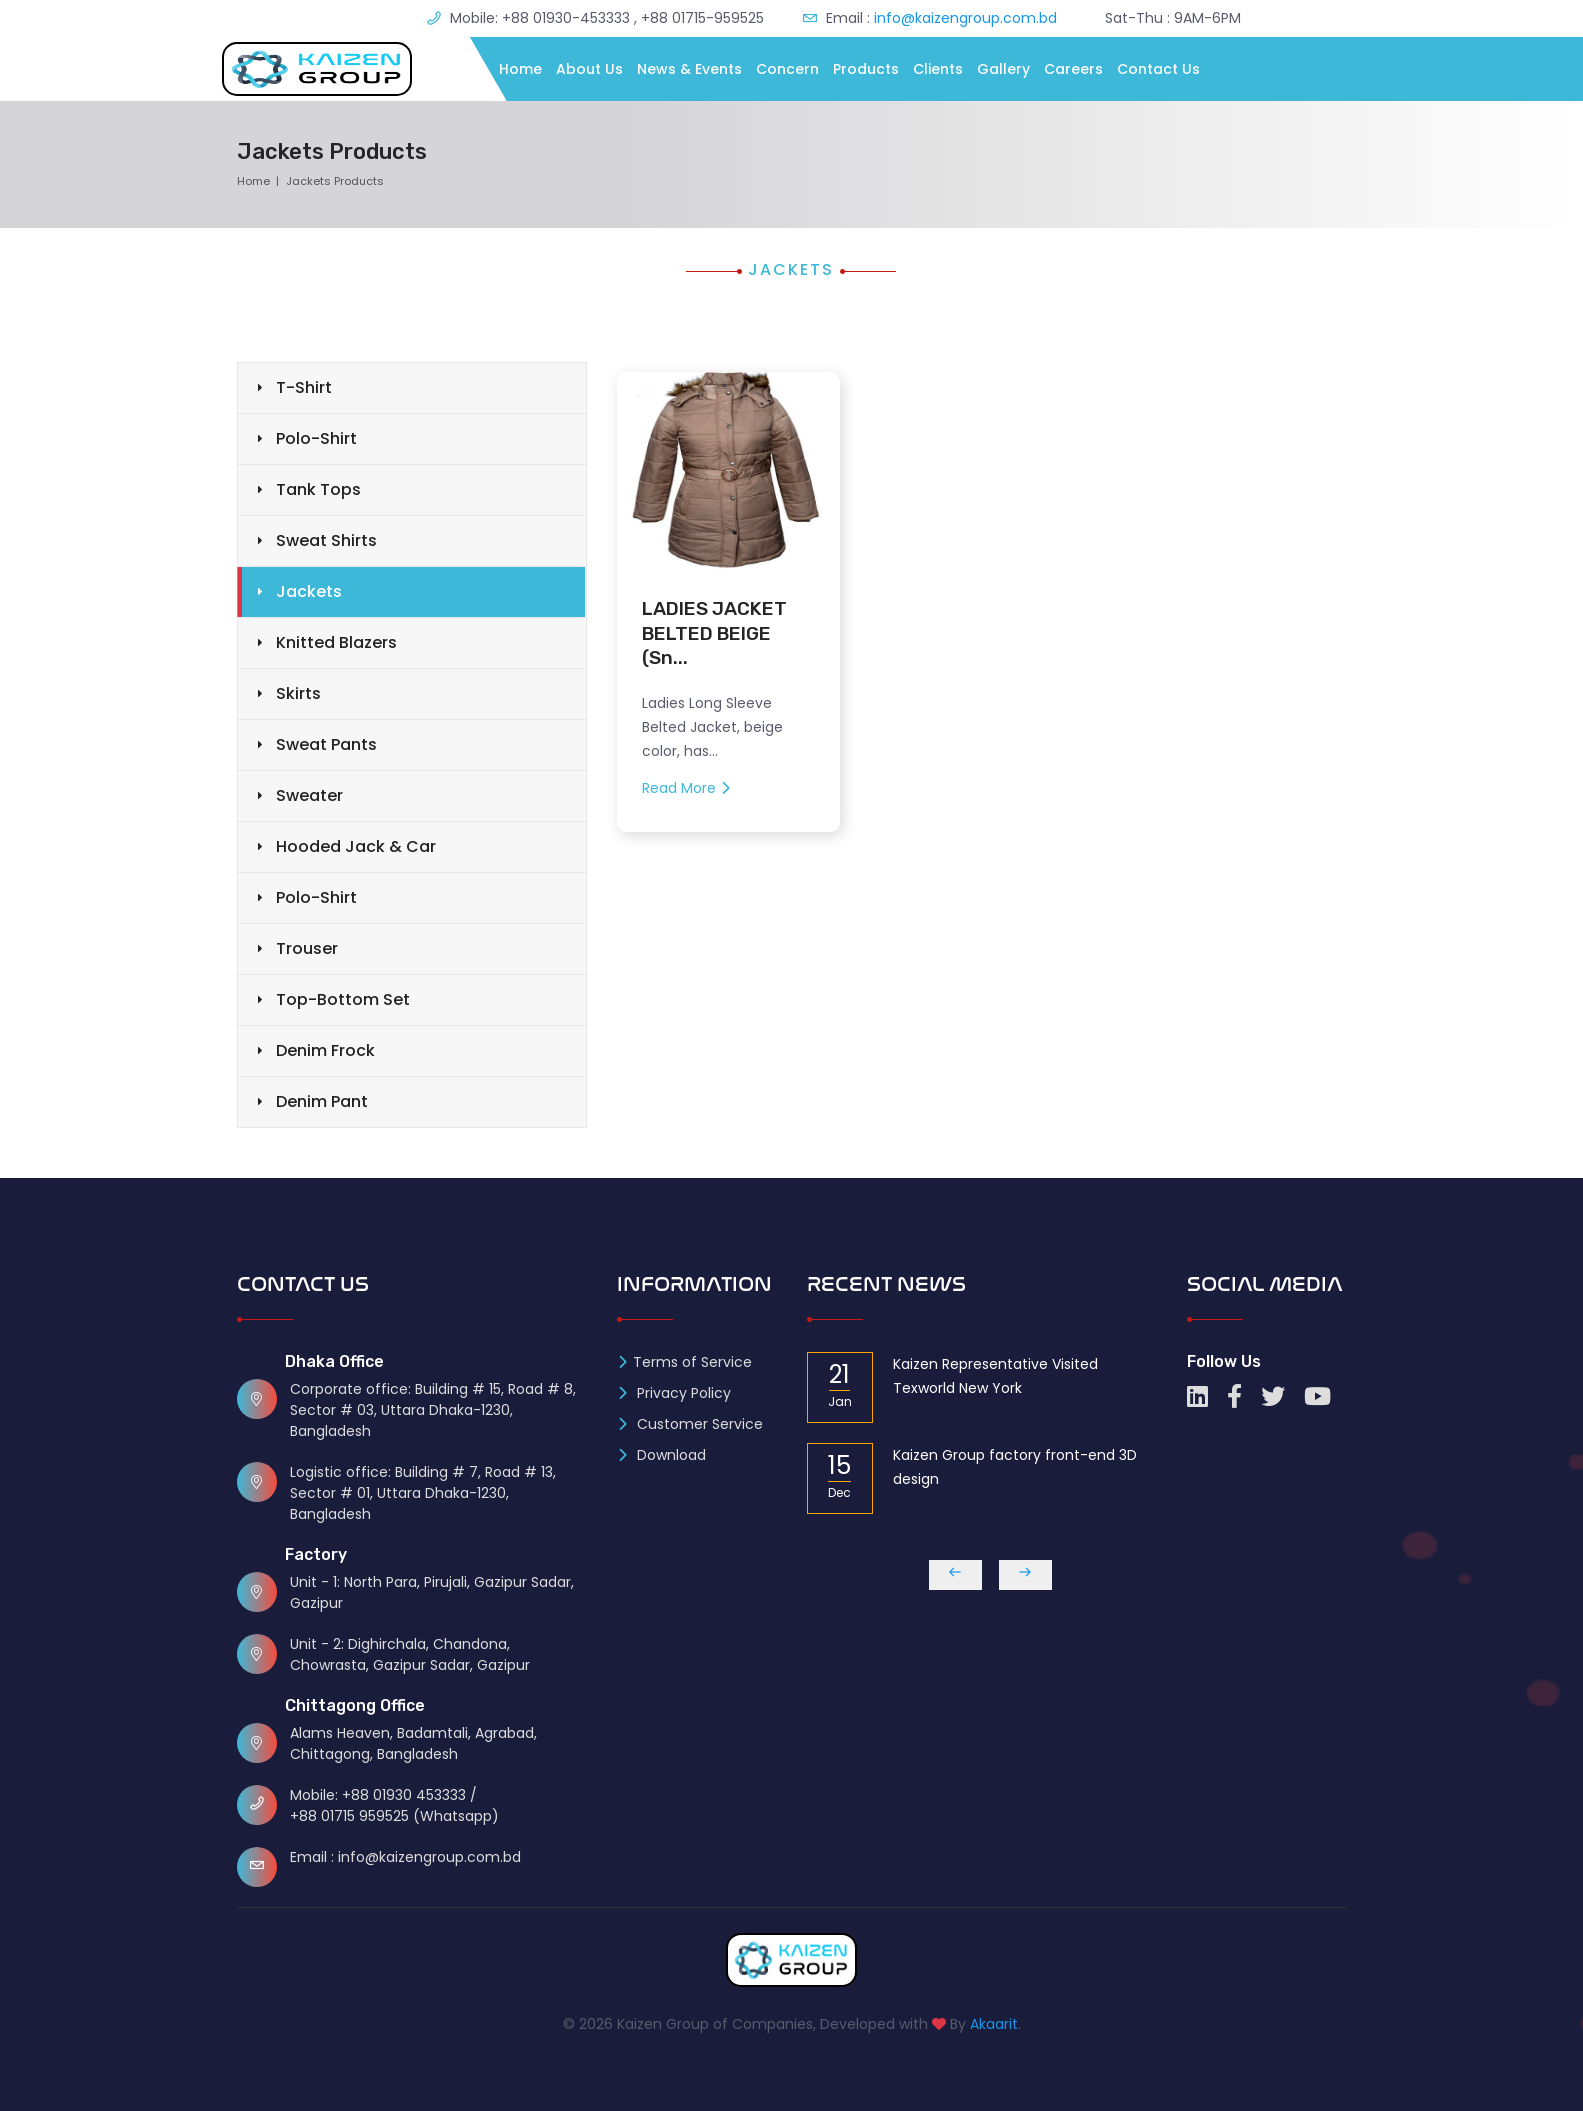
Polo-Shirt (316, 438)
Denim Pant (322, 1101)
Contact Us (1158, 69)
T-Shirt (304, 387)
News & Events (689, 69)
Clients (938, 69)
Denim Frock (325, 1050)
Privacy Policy (674, 1393)
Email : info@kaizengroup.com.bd (405, 1857)
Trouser (307, 948)
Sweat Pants (326, 744)
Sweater (309, 795)
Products (866, 69)
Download (661, 1455)
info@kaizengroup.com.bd (963, 18)
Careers (1073, 69)
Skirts (298, 693)
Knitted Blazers (336, 642)
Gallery (1003, 69)
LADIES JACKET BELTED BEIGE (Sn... (714, 633)
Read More (686, 788)
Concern (787, 69)
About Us (589, 69)
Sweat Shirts (326, 540)
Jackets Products (335, 181)
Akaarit (994, 2024)
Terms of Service (684, 1362)
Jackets (309, 591)
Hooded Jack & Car (356, 846)
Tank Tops (318, 489)
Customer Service (690, 1424)
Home (520, 69)
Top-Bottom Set (343, 999)
